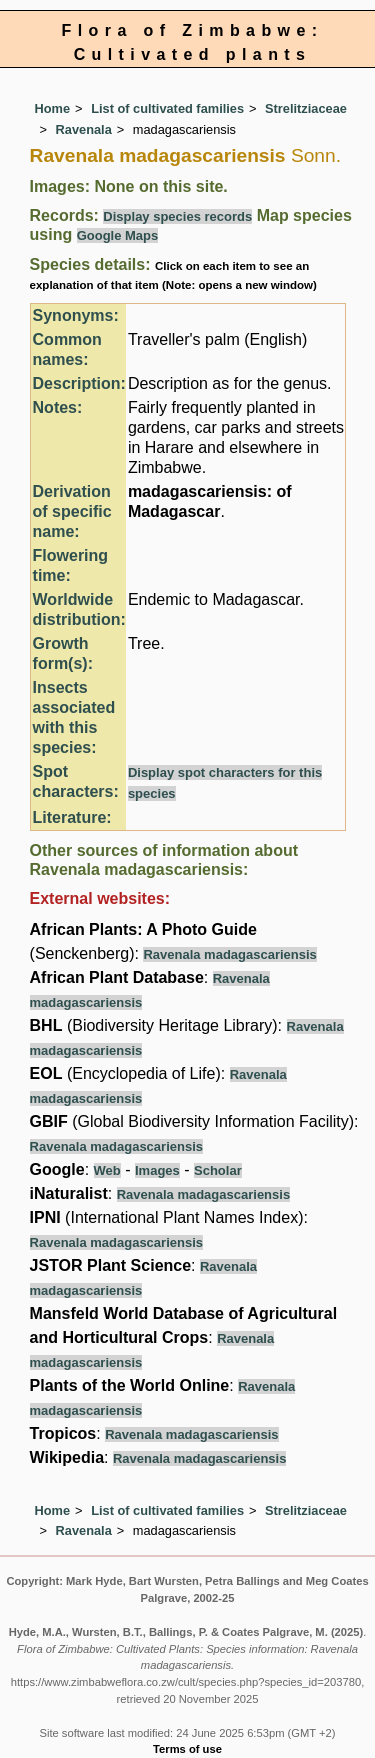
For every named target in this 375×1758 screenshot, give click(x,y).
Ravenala (84, 129)
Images (157, 1170)
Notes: (58, 407)
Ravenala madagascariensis (229, 954)
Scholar (218, 1170)
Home (53, 108)
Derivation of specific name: (72, 511)
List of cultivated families (167, 108)
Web (107, 1170)
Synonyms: (76, 315)
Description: (79, 383)
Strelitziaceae (306, 108)
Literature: (72, 817)
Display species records (177, 216)
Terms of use (187, 1749)
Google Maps (118, 235)
